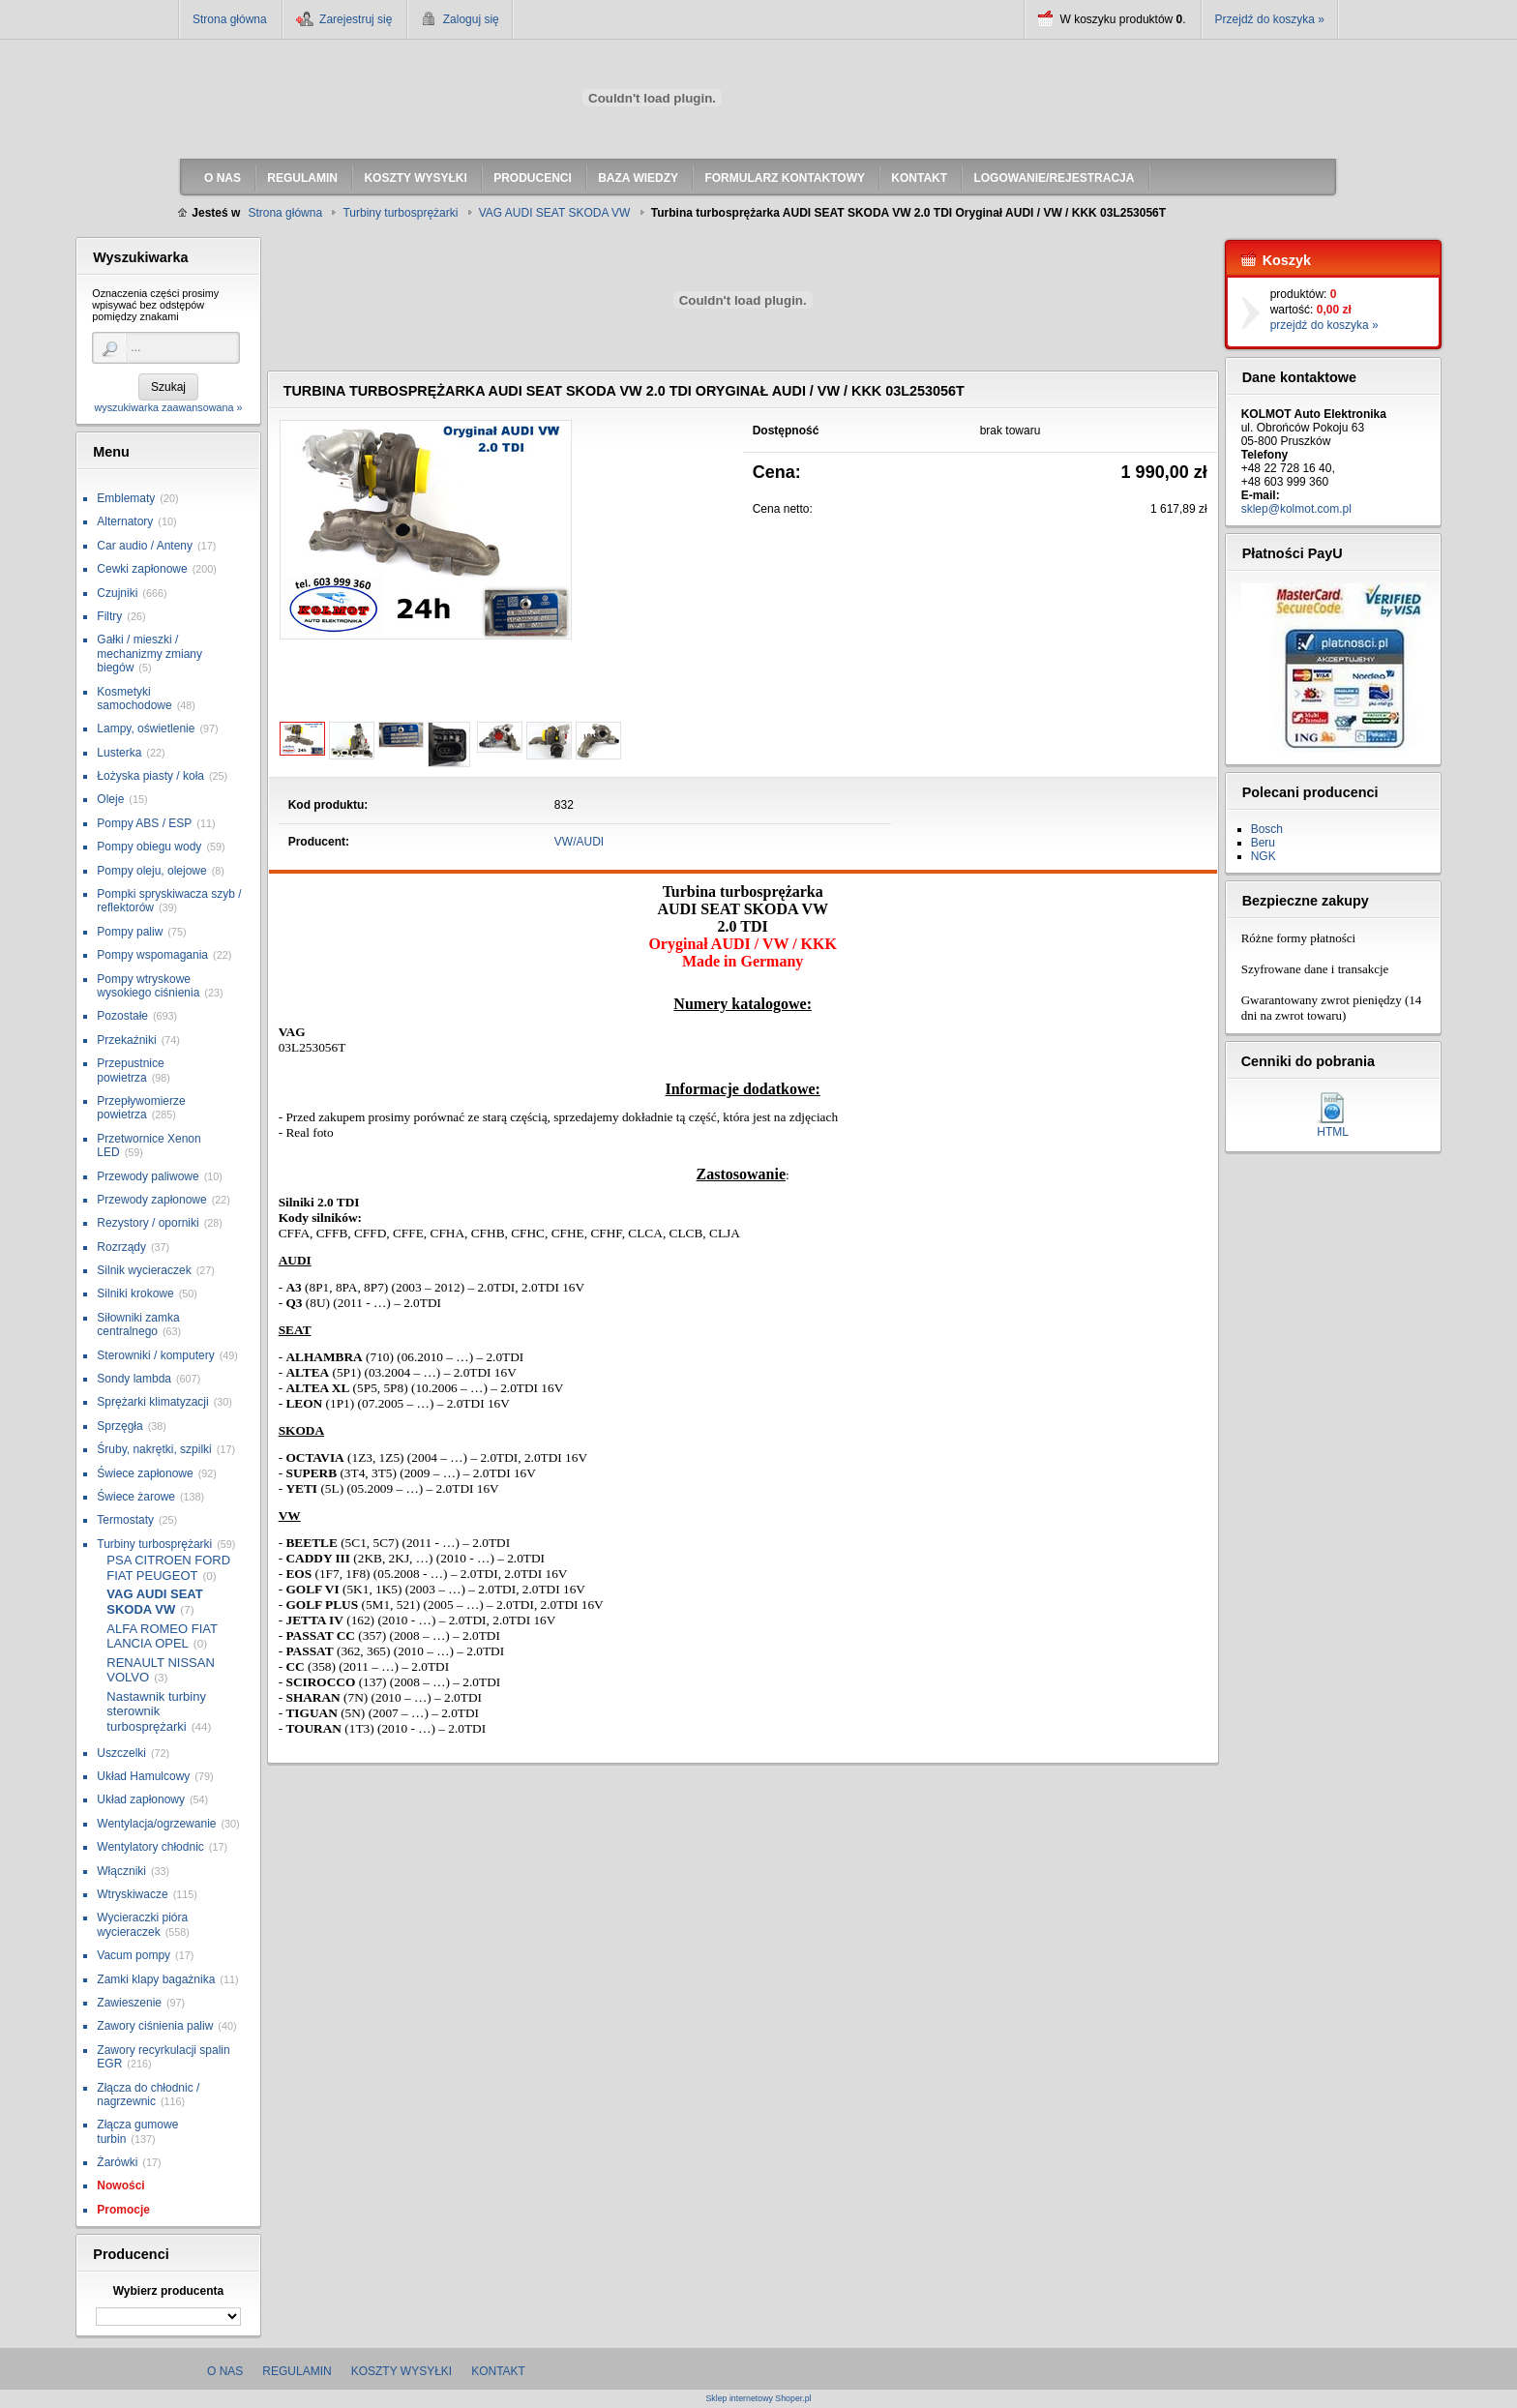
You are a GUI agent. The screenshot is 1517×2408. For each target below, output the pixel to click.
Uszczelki (121, 1753)
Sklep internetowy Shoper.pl (758, 2398)
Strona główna (230, 19)
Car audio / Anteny (145, 545)
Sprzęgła (119, 1426)
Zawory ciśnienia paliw (155, 2026)
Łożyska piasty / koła (150, 776)
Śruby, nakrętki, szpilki (154, 1449)
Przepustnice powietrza (130, 1070)
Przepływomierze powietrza (141, 1107)
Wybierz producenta (168, 2291)
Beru (1263, 842)
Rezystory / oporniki (147, 1223)
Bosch (1267, 829)
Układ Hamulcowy (143, 1776)
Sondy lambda (134, 1378)
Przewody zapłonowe (151, 1199)
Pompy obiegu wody (149, 846)
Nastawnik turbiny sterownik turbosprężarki (156, 1711)
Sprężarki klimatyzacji (152, 1402)
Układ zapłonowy (141, 1799)
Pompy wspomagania (152, 955)
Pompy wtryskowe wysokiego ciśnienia (148, 985)
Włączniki (121, 1871)
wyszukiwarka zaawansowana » (168, 407)
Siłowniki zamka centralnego (138, 1324)
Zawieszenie (129, 2002)
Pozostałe (122, 1016)
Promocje (123, 2209)
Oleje (110, 799)
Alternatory (125, 521)
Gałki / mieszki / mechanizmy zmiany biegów (149, 653)
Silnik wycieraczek (144, 1270)
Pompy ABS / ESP (144, 823)
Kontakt (498, 2371)
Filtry (109, 616)
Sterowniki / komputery (155, 1355)
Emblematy (126, 498)
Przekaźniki (126, 1040)
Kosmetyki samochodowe (134, 698)
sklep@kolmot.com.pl (1296, 509)
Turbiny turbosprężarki (154, 1544)
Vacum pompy (133, 1955)
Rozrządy (121, 1247)
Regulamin (296, 2371)
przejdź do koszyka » (1324, 325)
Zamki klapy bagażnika (156, 1979)
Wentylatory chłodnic (150, 1847)
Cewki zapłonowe (142, 569)
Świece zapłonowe (145, 1473)
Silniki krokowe (135, 1293)
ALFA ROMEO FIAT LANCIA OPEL (161, 1636)
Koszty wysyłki (401, 2371)
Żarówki (117, 2162)
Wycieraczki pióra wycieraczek (142, 1924)
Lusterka (119, 752)
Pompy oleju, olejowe (151, 870)
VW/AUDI (579, 841)
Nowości (120, 2185)
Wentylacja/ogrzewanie (156, 1823)
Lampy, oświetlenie (145, 728)
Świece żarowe (136, 1496)
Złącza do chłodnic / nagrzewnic (148, 2094)
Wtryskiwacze (132, 1894)
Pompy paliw (130, 931)
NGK (1263, 856)
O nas (225, 2371)
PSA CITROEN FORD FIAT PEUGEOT (168, 1568)
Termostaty (125, 1520)
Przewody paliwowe (147, 1176)
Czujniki (117, 593)
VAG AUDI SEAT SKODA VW (154, 1602)
